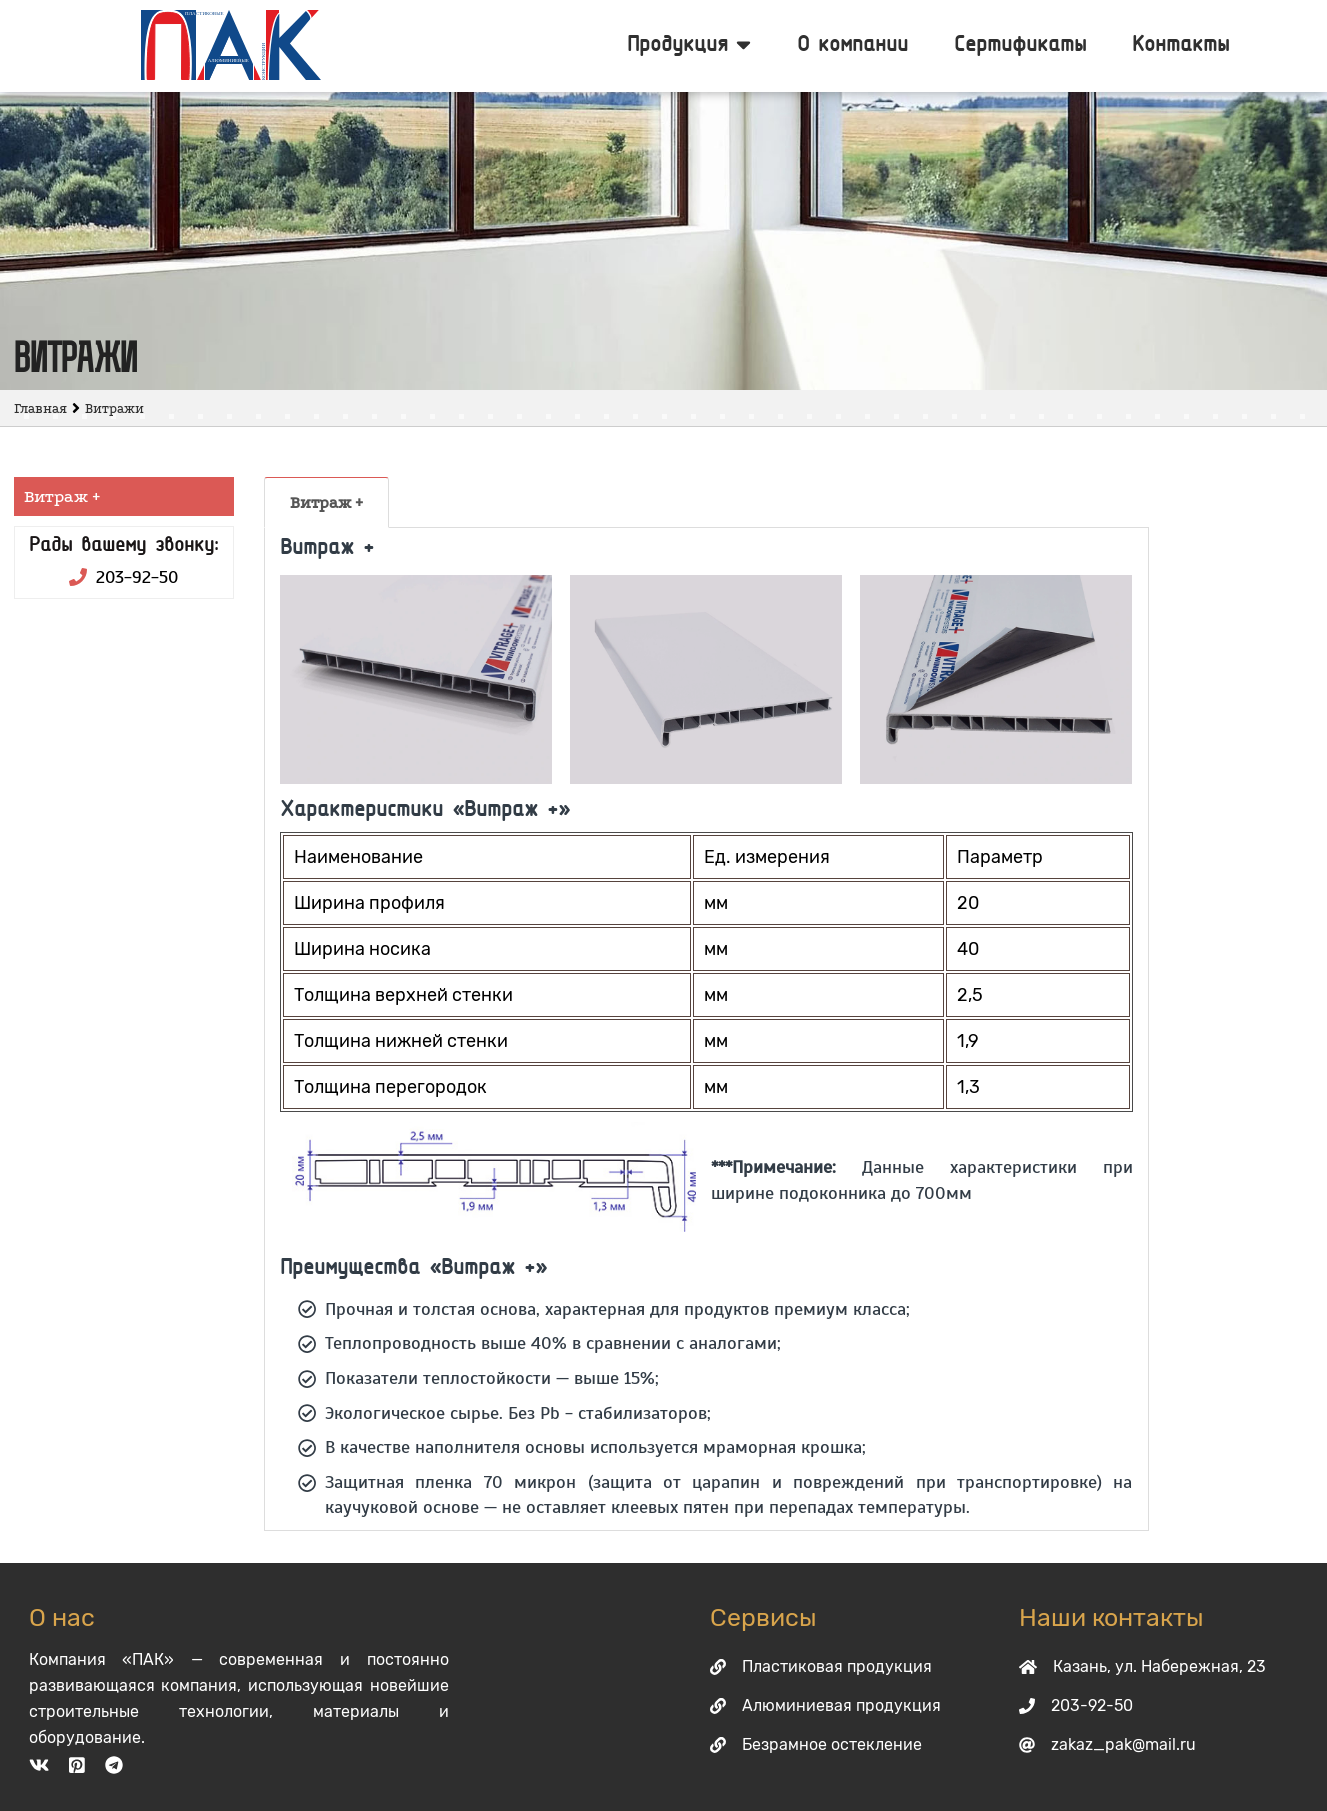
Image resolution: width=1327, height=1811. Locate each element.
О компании (852, 46)
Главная (40, 408)
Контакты (1180, 46)
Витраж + (326, 502)
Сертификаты (1020, 46)
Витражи (114, 408)
